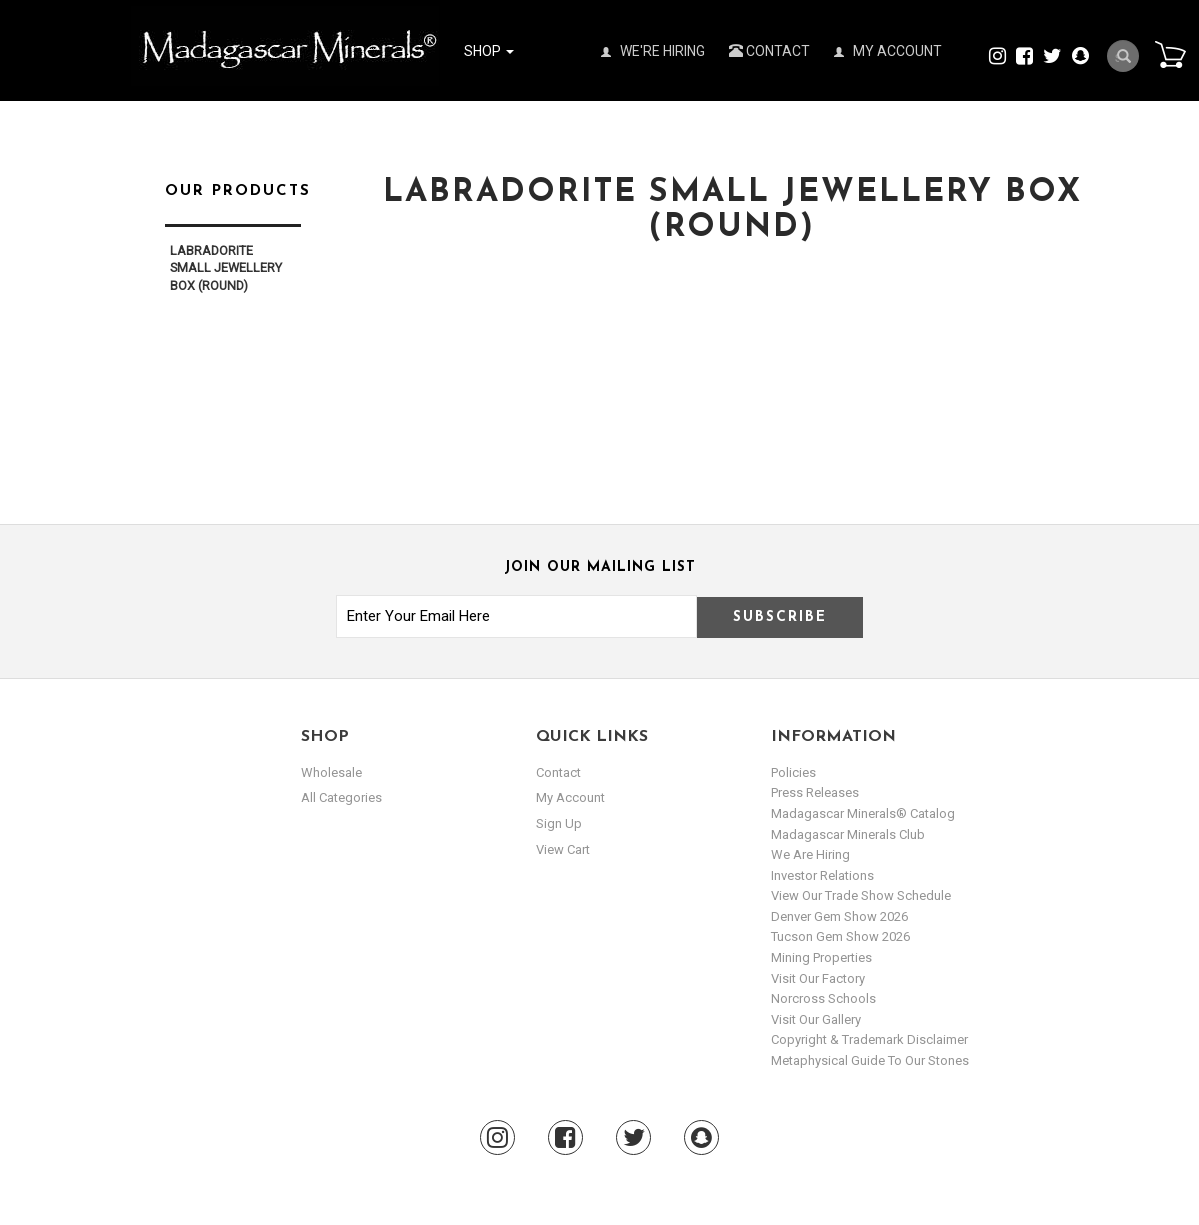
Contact (769, 51)
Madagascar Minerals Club (848, 834)
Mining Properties (821, 957)
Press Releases (815, 792)
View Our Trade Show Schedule (861, 895)
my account (570, 797)
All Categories (341, 797)
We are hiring (810, 854)
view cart (563, 849)
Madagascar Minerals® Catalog (863, 813)
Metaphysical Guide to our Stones (870, 1060)
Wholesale (331, 772)
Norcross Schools (823, 998)
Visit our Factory (818, 978)
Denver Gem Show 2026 (839, 916)
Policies (793, 772)
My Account (888, 51)
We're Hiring (653, 51)
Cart (1170, 54)
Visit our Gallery (816, 1019)
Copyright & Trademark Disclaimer (869, 1039)
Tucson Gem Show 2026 (840, 936)
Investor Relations (822, 875)
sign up (559, 823)
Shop (489, 51)
